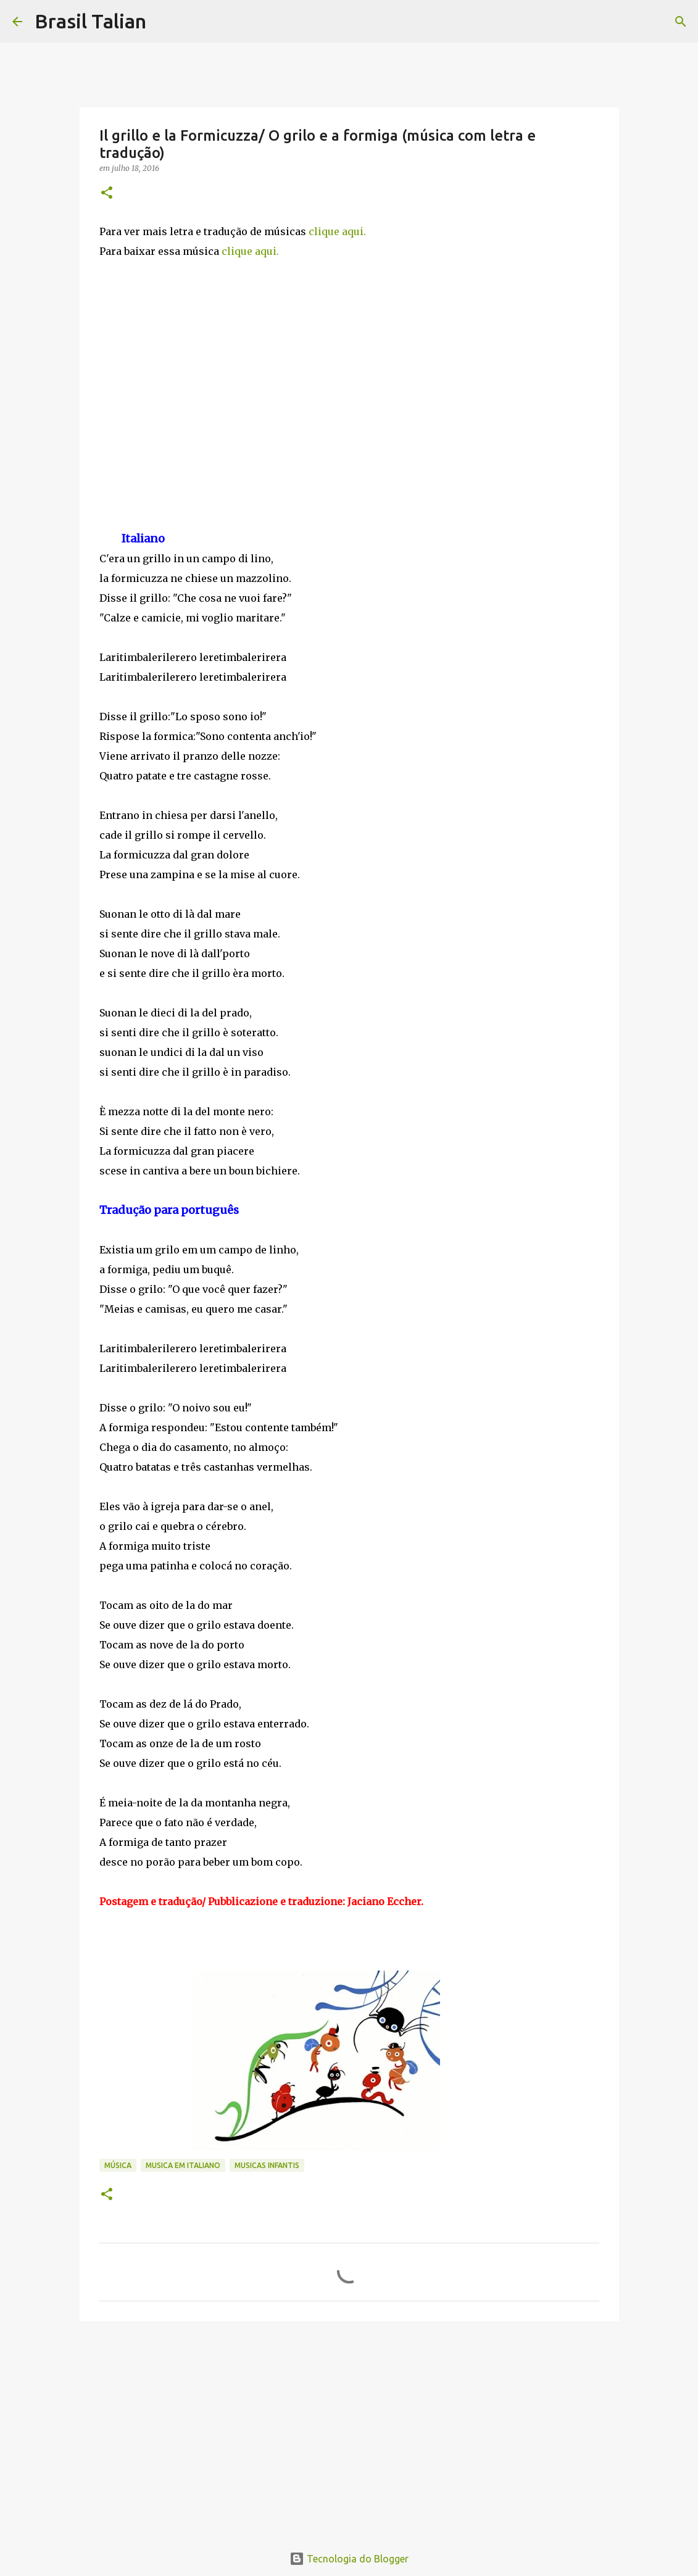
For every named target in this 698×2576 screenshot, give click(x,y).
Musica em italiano (183, 2165)
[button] (106, 193)
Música (117, 2165)
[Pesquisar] (163, 21)
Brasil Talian (90, 21)
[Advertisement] (349, 2426)
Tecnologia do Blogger (349, 2558)
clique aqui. (337, 231)
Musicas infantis (267, 2165)
